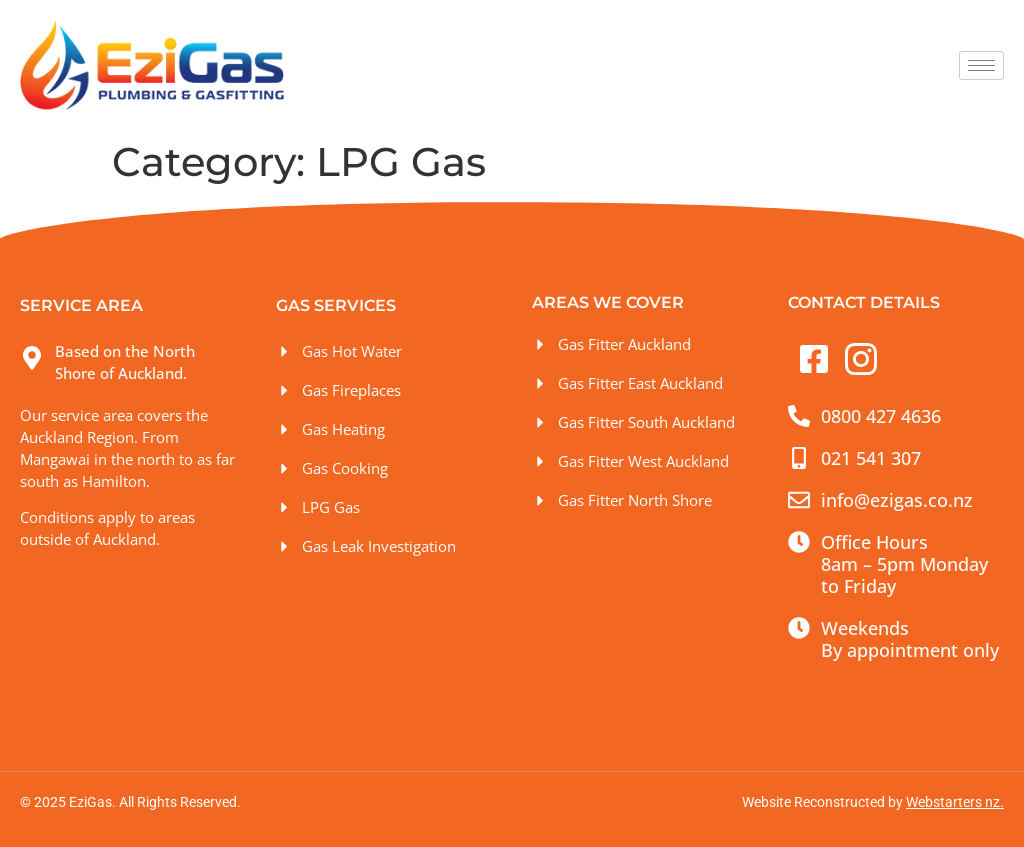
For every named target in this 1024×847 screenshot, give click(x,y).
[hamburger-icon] (981, 65)
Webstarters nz (953, 802)
